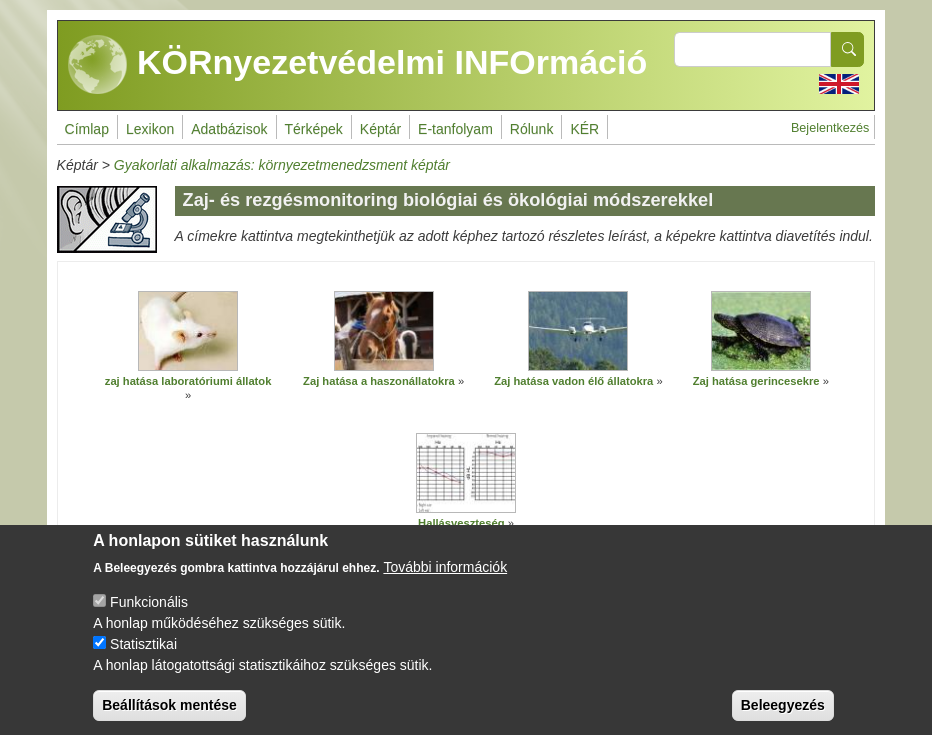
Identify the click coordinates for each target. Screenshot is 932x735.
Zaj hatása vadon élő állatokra (573, 381)
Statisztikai (143, 645)
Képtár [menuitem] (380, 129)
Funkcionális (149, 603)
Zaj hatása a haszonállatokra (379, 381)
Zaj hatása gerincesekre (756, 381)
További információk (445, 568)
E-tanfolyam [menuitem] (455, 129)
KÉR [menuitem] (584, 129)
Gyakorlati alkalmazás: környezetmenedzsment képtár (282, 165)
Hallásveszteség (461, 523)
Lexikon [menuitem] (150, 129)
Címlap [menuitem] (87, 129)
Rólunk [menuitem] (532, 129)
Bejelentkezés (830, 128)
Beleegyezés (783, 706)
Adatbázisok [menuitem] (229, 129)
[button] (188, 331)
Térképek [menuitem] (314, 129)
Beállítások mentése (169, 706)
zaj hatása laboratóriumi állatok (188, 381)
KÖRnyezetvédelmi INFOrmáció (358, 65)
